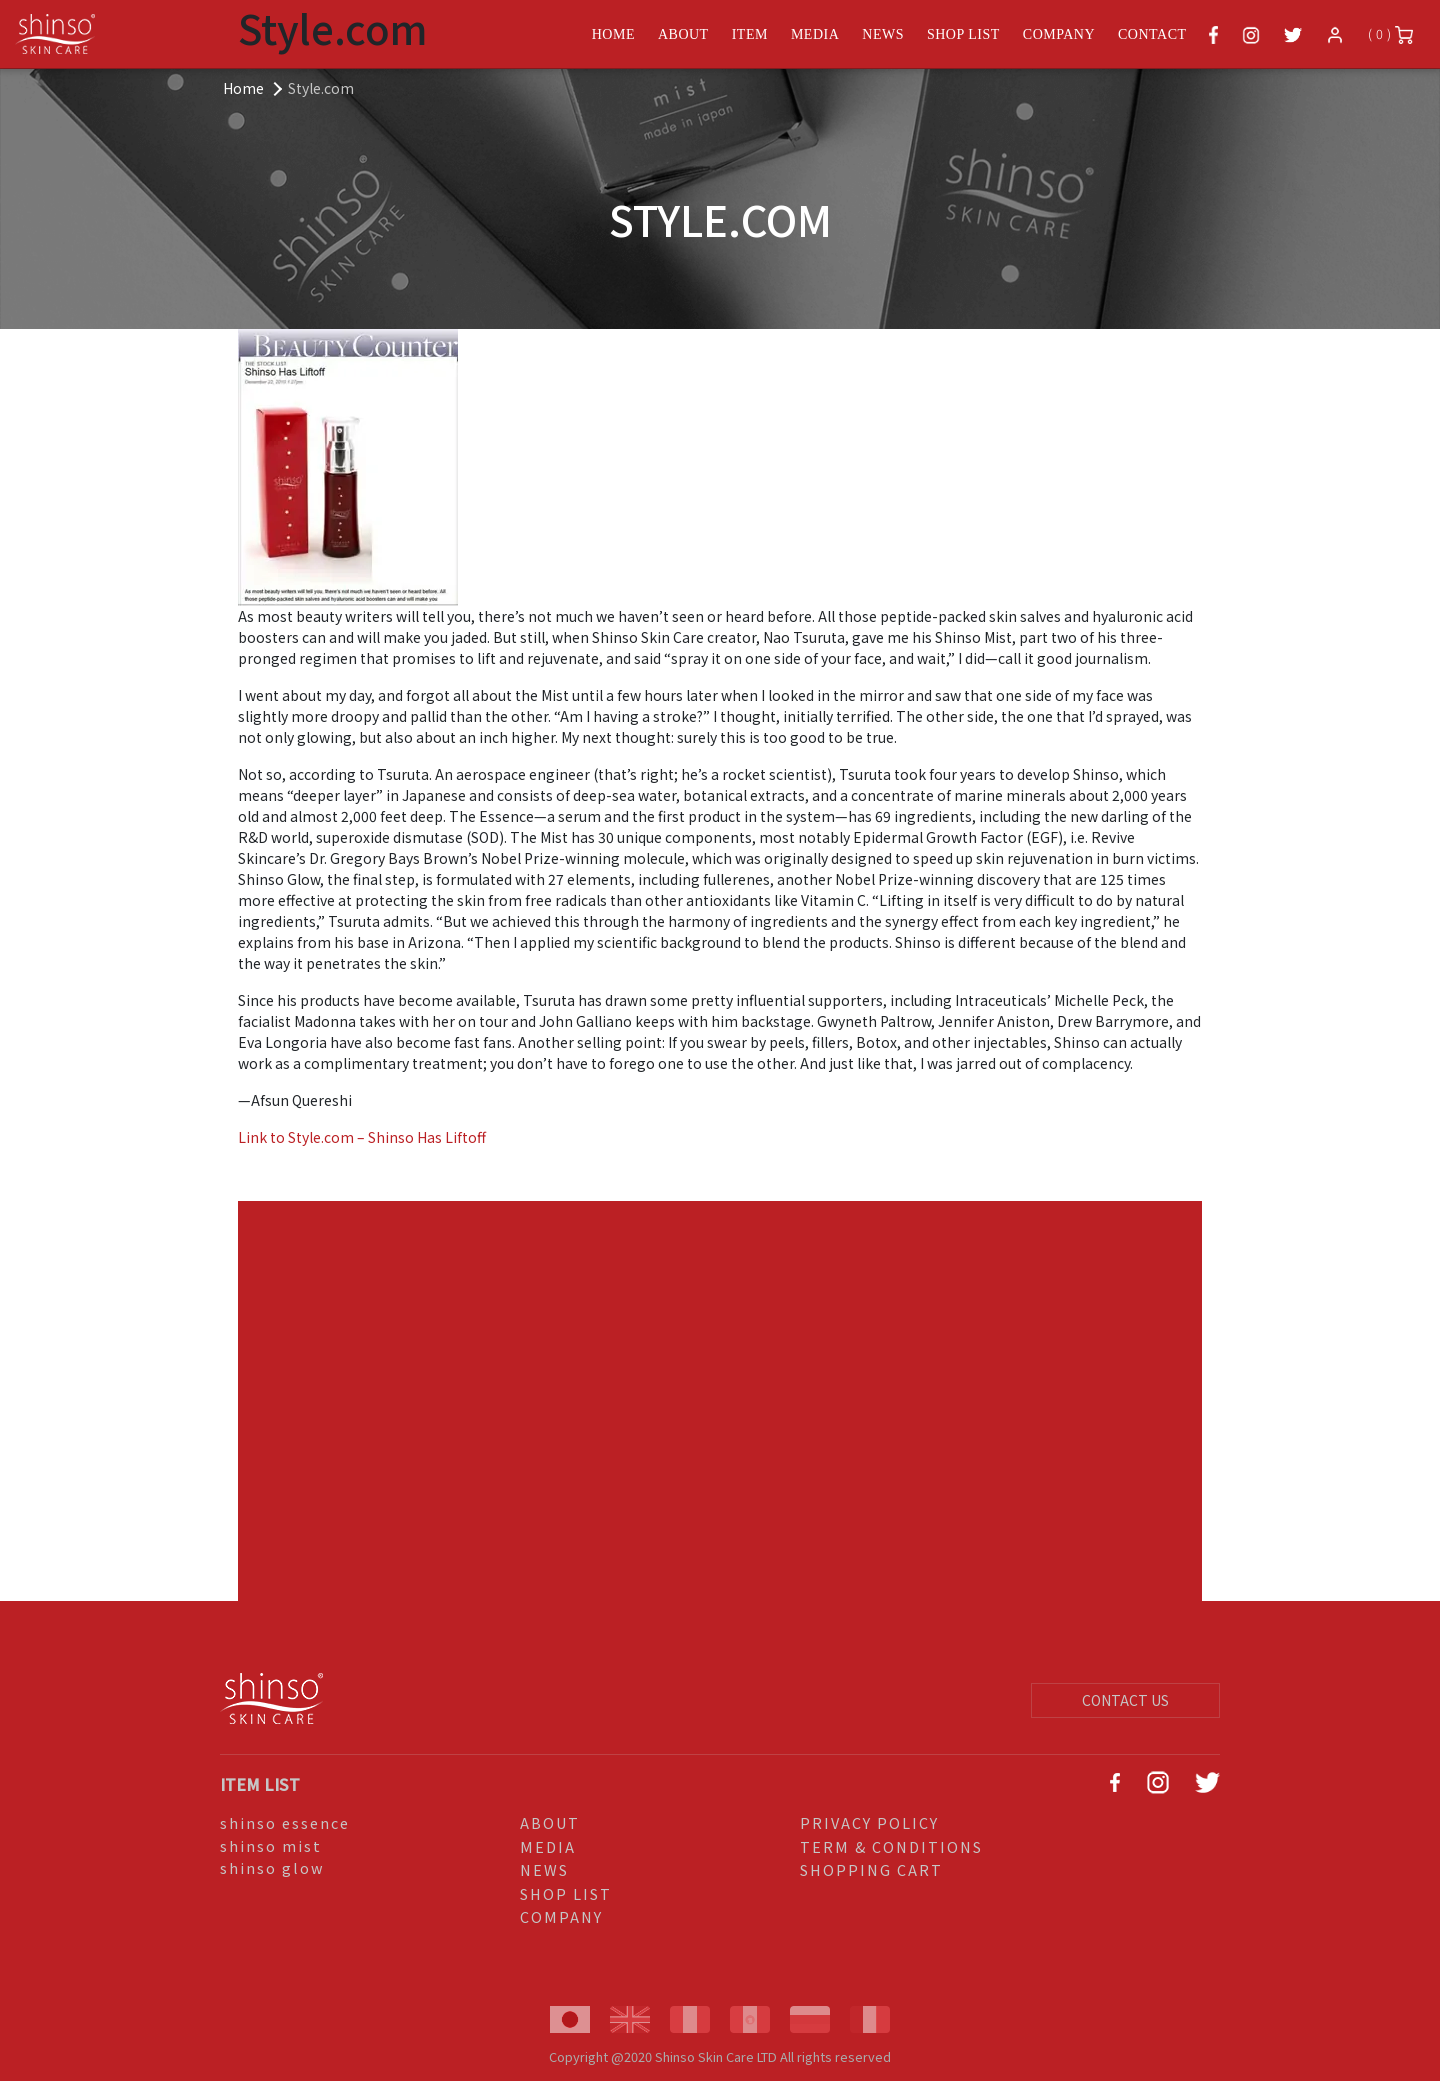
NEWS (544, 1869)
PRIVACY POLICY (869, 1822)
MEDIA (548, 1846)
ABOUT (550, 1822)
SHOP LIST (566, 1893)
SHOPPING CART (871, 1869)
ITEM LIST (260, 1784)
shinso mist (271, 1845)
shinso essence (285, 1822)
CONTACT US (1125, 1700)
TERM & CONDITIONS (891, 1846)
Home (243, 88)
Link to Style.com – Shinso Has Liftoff (362, 1137)
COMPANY (561, 1916)
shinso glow (272, 1867)
